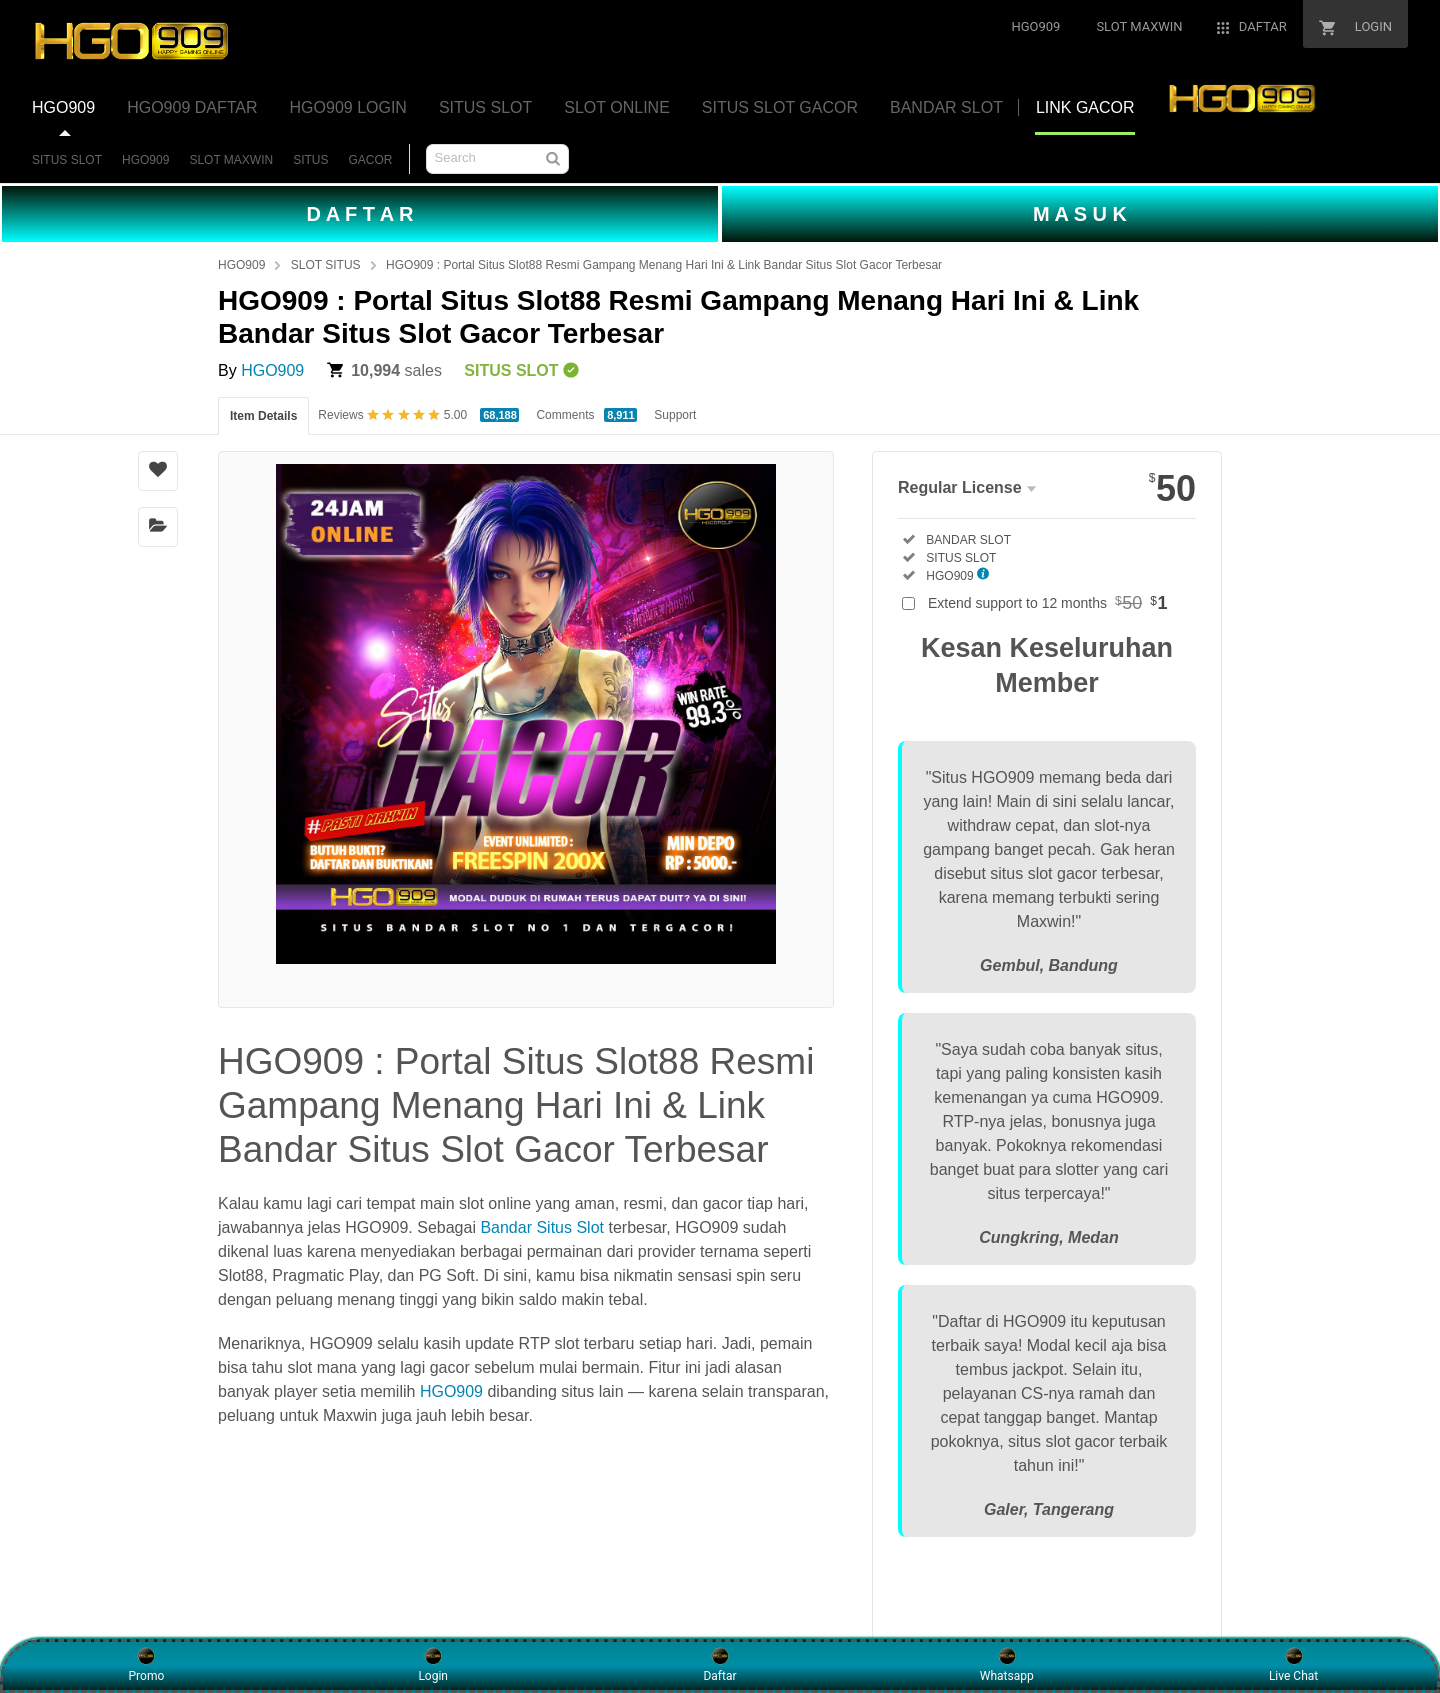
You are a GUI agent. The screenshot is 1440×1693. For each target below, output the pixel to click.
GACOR (371, 160)
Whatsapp (1007, 1665)
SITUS (310, 160)
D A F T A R (359, 214)
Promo (147, 1665)
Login (433, 1665)
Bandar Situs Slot (542, 1227)
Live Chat (1293, 1665)
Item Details (263, 416)
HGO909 (145, 160)
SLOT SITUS (326, 265)
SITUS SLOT (67, 160)
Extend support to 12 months (1048, 603)
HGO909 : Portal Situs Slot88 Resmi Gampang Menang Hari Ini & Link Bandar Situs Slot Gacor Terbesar (664, 265)
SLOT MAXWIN (231, 160)
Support (675, 415)
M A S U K (1080, 214)
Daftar (719, 1665)
